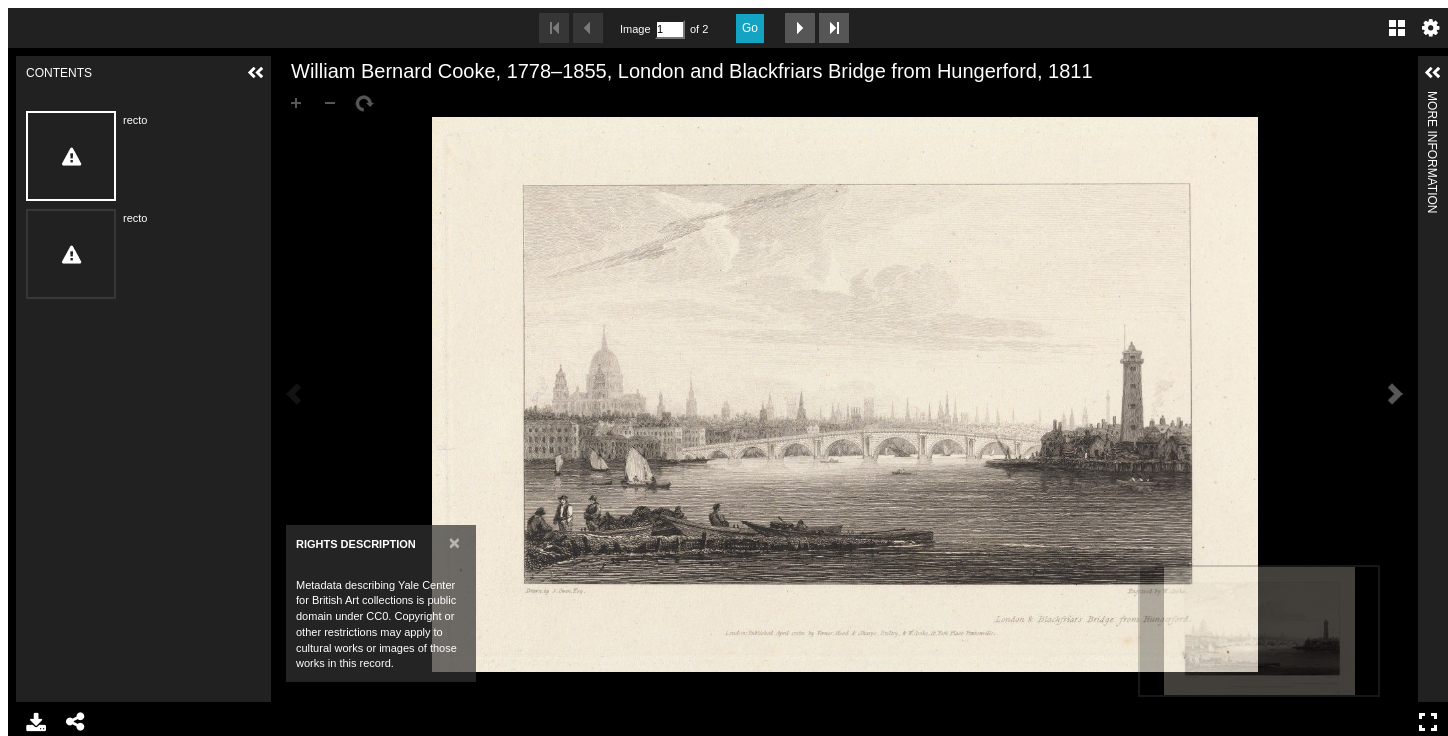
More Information (1432, 99)
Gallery (1397, 28)
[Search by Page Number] (670, 29)
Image (635, 29)
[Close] (454, 542)
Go (750, 28)
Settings (1431, 28)
